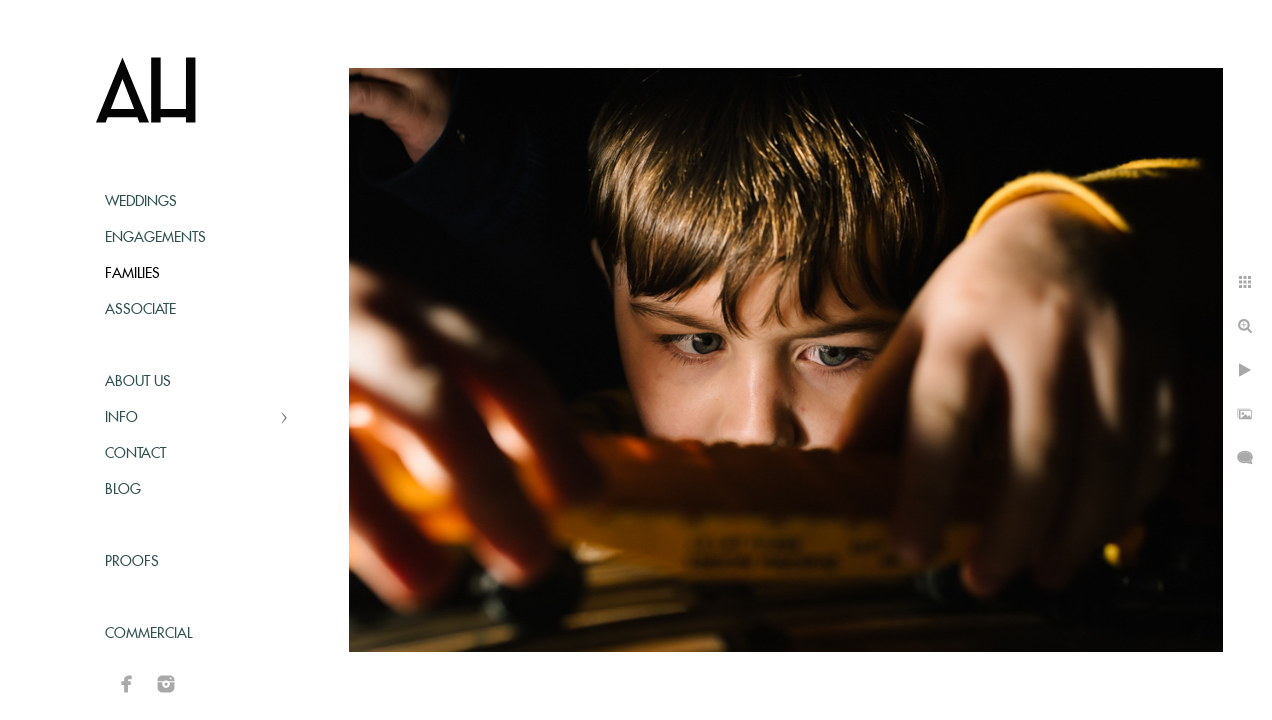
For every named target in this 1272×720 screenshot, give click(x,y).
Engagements (155, 238)
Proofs (132, 562)
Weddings (141, 202)
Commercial (148, 634)
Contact (135, 454)
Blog (123, 490)
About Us (138, 382)
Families (132, 274)
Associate (140, 310)
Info (121, 418)
